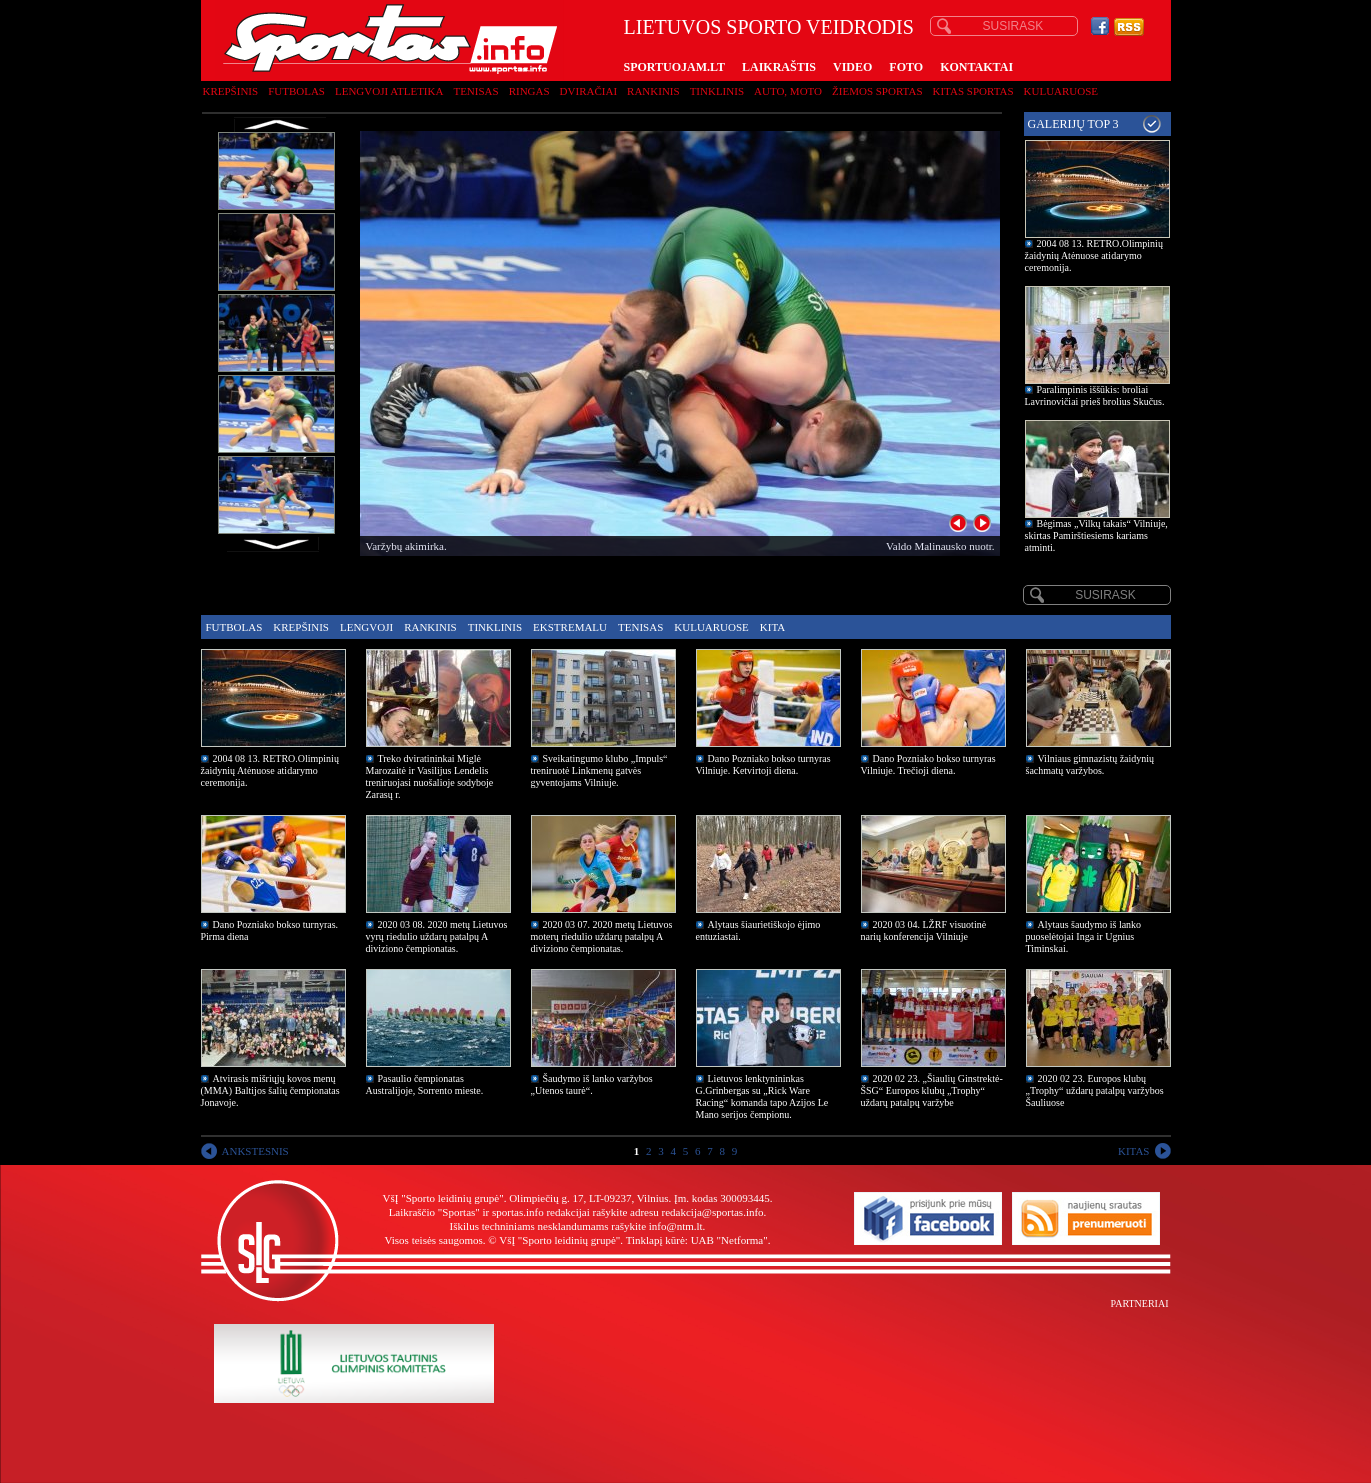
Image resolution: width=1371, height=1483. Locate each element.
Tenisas (475, 91)
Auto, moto (788, 91)
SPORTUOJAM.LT (674, 67)
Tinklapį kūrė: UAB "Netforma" (697, 1240)
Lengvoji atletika (389, 91)
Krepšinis (231, 91)
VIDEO (852, 67)
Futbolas (296, 91)
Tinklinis (717, 91)
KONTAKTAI (976, 67)
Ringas (529, 91)
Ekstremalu (570, 627)
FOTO (906, 67)
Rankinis (653, 91)
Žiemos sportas (877, 91)
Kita (772, 627)
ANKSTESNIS (255, 1151)
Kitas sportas (973, 91)
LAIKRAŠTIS (779, 67)
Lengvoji (366, 627)
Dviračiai (588, 91)
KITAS (1134, 1151)
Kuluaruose (1061, 91)
